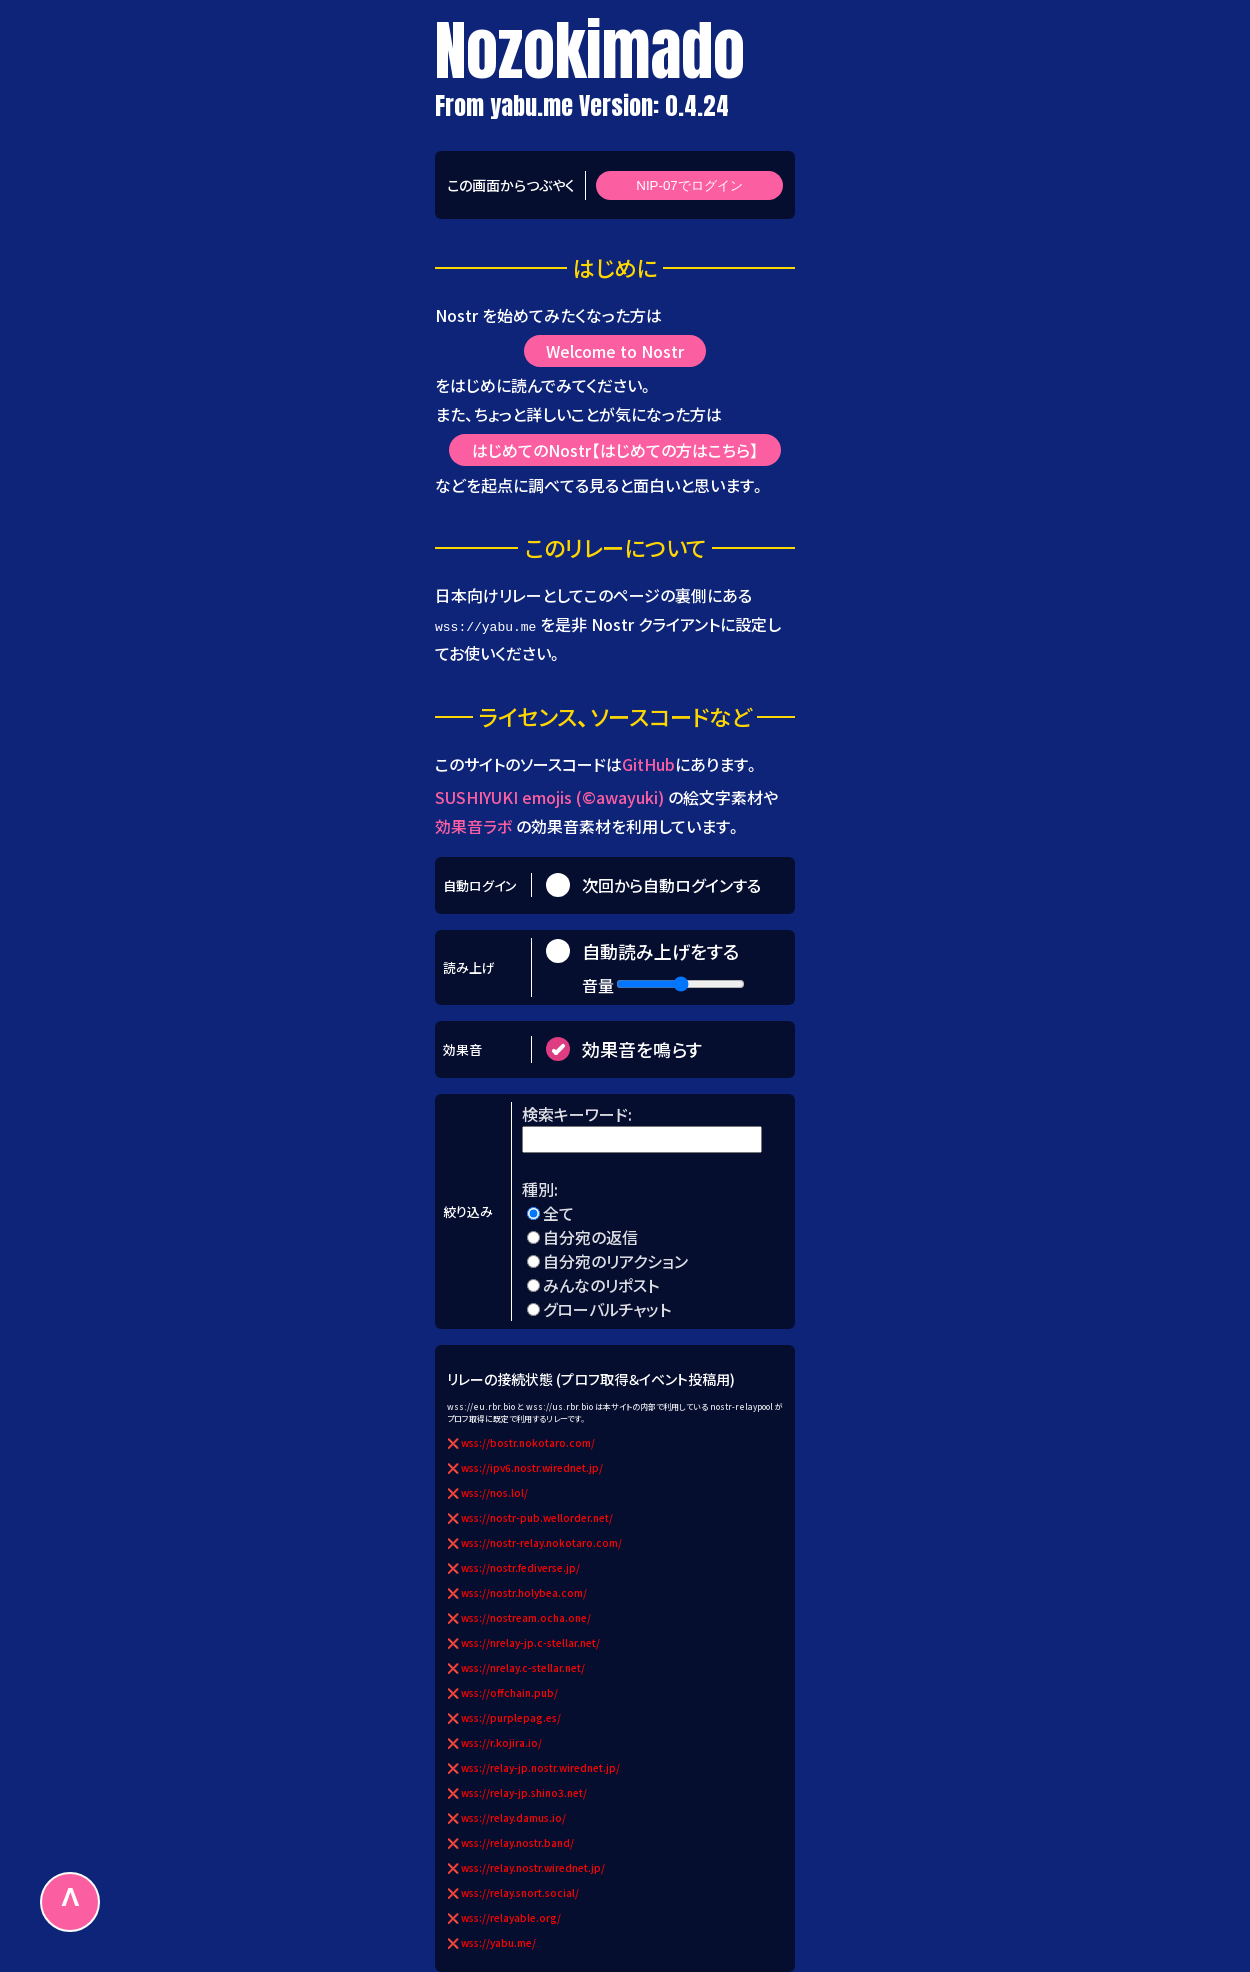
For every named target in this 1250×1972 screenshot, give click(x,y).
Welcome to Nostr (615, 351)
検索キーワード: (579, 1114)
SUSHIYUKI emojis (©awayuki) (549, 797)
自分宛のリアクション (615, 1261)
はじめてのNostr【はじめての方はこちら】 (615, 450)
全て (558, 1213)
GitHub (648, 763)
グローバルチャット (607, 1309)
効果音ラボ (473, 826)
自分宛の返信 (590, 1237)
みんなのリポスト (601, 1285)
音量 (598, 984)
